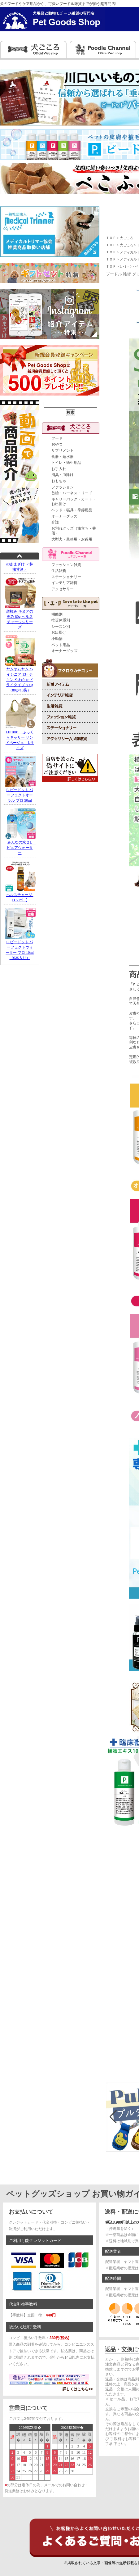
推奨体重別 (60, 620)
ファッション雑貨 (66, 565)
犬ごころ (126, 238)
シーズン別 (60, 626)
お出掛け (58, 632)
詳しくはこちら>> (78, 2389)
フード (57, 438)
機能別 (57, 614)
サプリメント (62, 450)
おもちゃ (58, 481)
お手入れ (58, 469)
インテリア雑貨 (64, 583)
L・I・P (126, 266)
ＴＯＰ (111, 238)
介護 (55, 522)
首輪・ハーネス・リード (71, 493)
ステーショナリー (66, 577)
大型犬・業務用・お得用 (71, 539)
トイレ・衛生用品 (66, 462)
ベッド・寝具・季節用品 (71, 510)
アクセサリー (62, 589)
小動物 (57, 638)
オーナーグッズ (64, 516)
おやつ (57, 444)
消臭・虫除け (62, 475)
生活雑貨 (58, 570)
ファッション (62, 487)
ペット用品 (60, 645)
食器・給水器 (62, 457)
